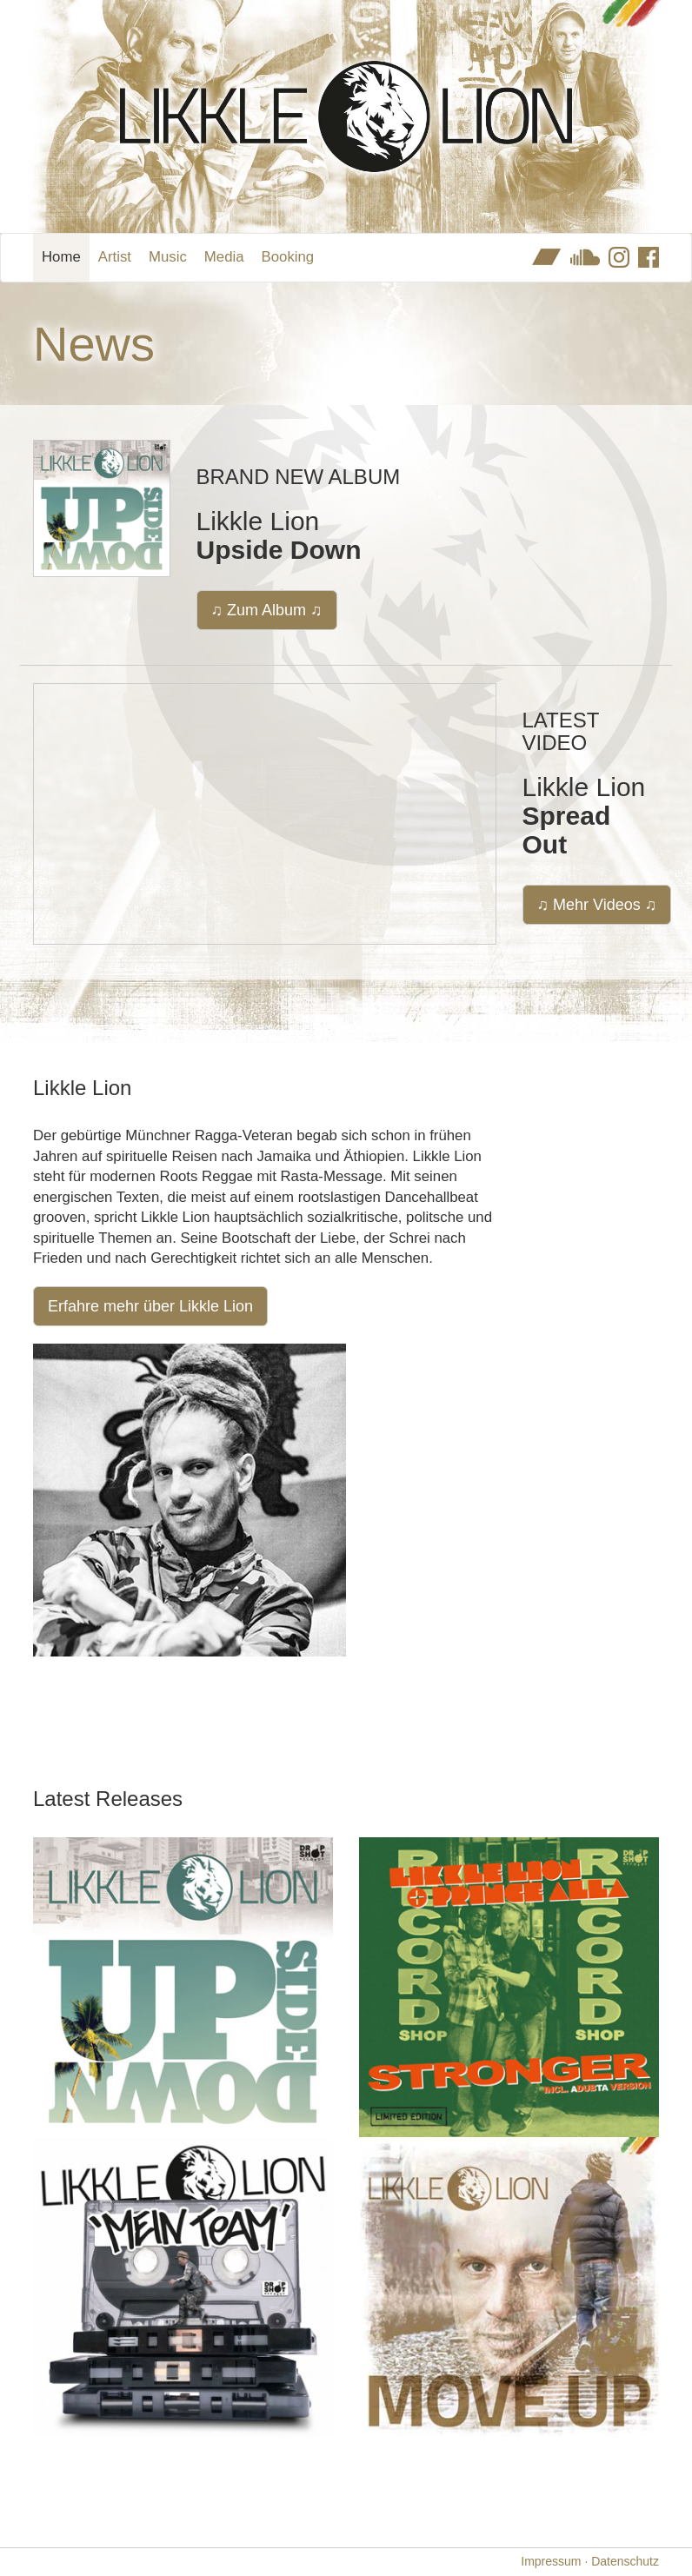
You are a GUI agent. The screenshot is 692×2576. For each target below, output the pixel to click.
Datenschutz (625, 2561)
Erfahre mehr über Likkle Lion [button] (150, 1306)
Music (168, 257)
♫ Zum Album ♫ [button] (267, 610)
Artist (114, 257)
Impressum (551, 2561)
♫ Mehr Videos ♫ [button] (597, 904)
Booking (288, 257)
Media (224, 257)
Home (61, 257)
